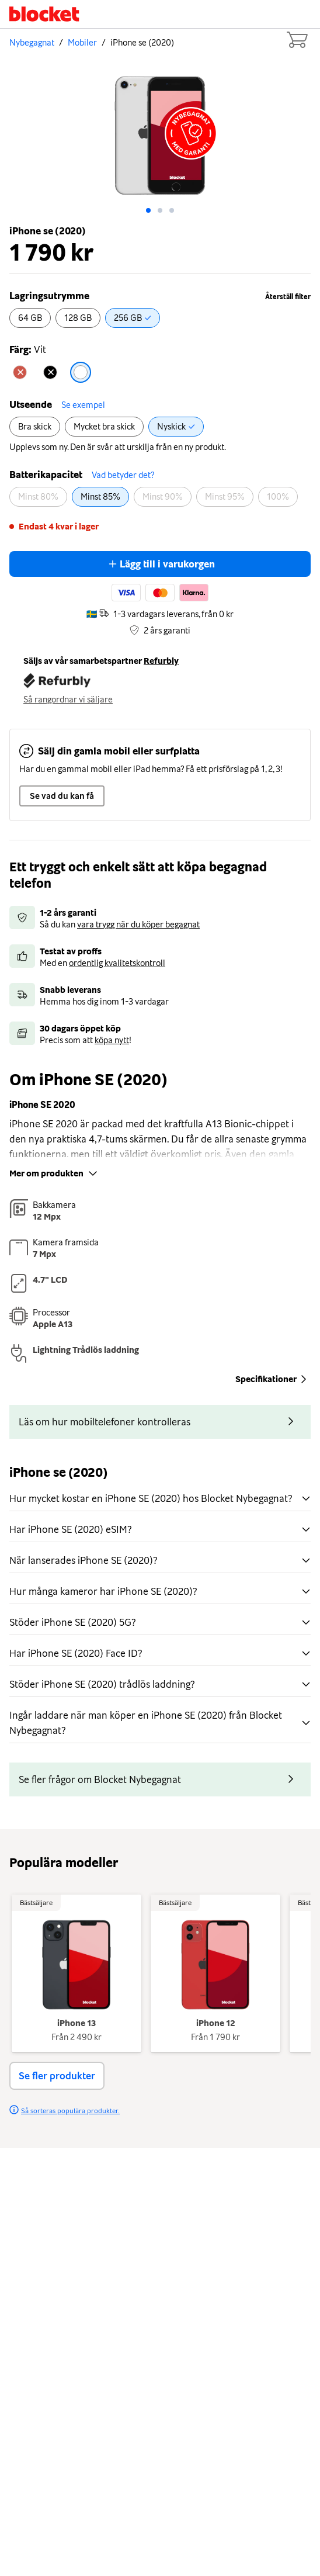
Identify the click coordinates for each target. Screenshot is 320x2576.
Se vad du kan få (62, 796)
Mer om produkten (54, 1173)
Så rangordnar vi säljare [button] (68, 699)
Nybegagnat (31, 42)
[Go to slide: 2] (171, 210)
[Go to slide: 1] (160, 210)
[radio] (30, 318)
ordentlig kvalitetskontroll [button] (117, 963)
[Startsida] (44, 14)
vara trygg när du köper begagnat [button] (138, 924)
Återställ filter (288, 297)
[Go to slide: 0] (148, 210)
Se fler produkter (57, 2076)
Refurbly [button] (161, 661)
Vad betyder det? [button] (123, 475)
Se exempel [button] (83, 405)
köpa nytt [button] (112, 1040)
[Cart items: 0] (297, 40)
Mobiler (82, 42)
